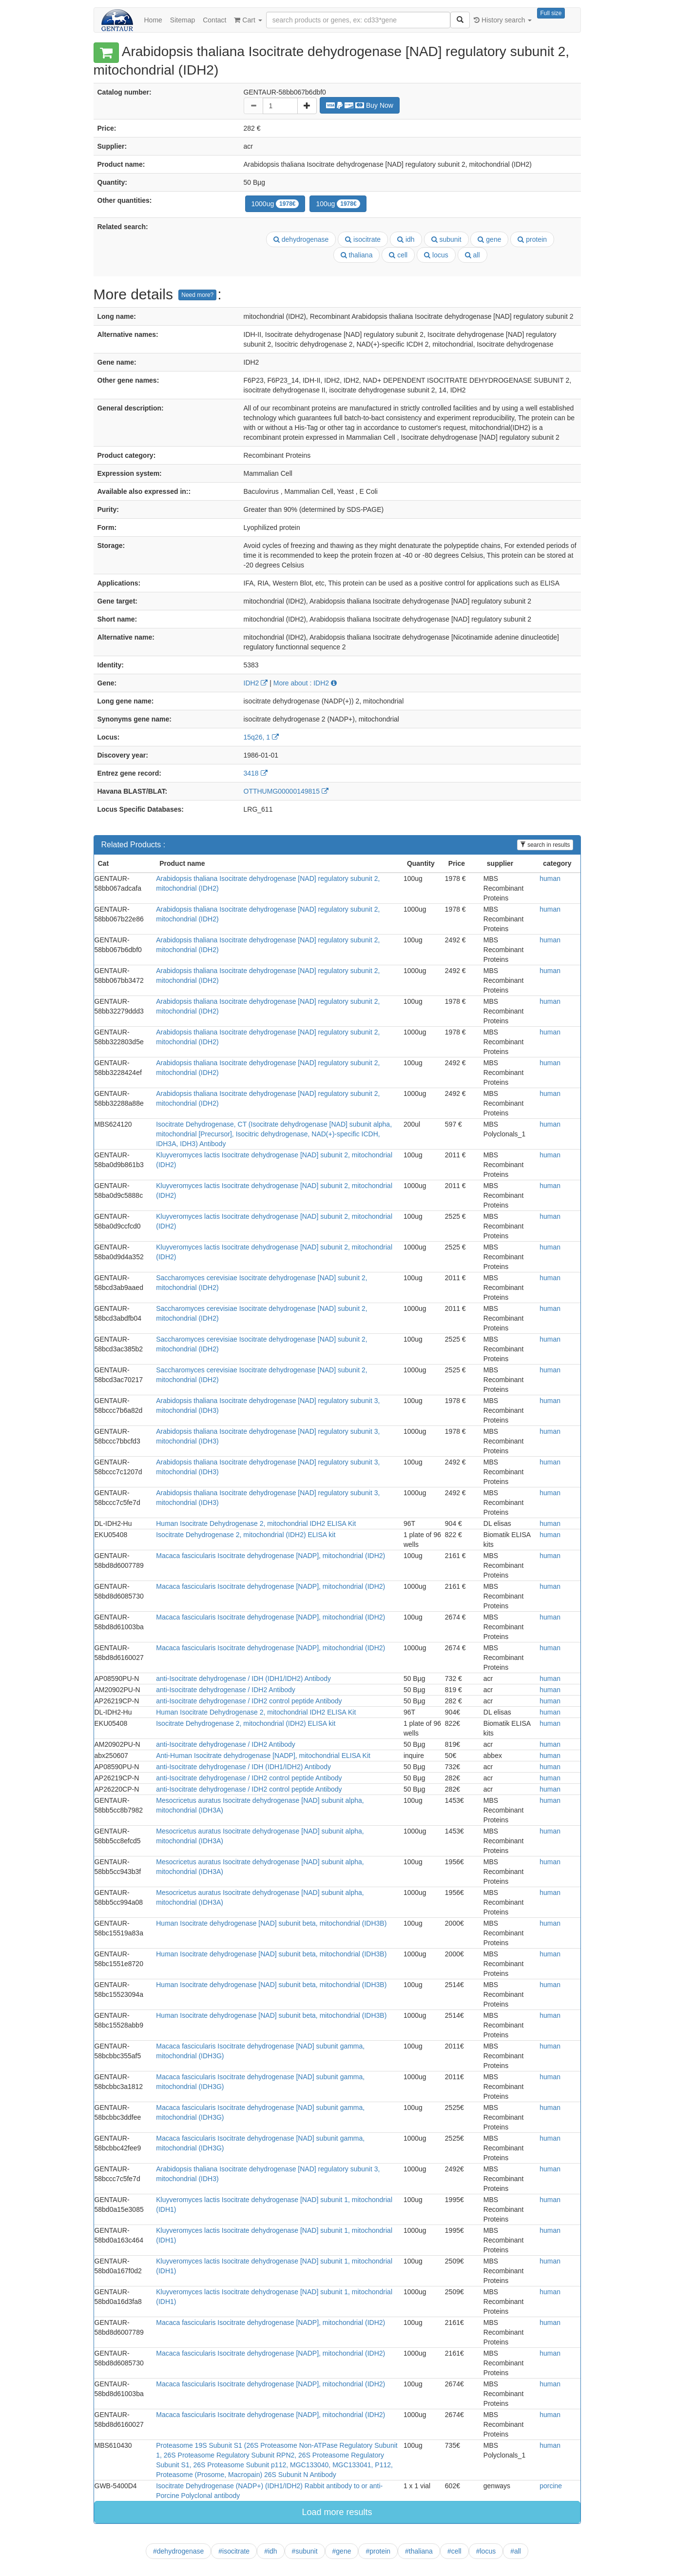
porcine (550, 2486)
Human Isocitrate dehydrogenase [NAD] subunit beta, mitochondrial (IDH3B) (271, 1923)
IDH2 (256, 683)
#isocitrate (234, 2551)
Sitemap (182, 20)
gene (489, 239)
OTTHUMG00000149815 (286, 791)
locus (436, 255)
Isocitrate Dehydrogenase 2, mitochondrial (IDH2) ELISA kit (245, 1535)
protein (532, 239)
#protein (378, 2551)
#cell (454, 2551)
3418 (256, 773)
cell (398, 255)
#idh (270, 2551)
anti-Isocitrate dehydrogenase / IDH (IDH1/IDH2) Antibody (243, 1678)
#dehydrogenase (178, 2551)
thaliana (357, 255)
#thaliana (419, 2551)
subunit (446, 239)
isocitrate (363, 239)
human (549, 878)
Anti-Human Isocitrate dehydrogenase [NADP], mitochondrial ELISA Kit (263, 1755)
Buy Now (359, 105)
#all (515, 2551)
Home (153, 20)
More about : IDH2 (305, 683)
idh (406, 239)
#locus (486, 2551)
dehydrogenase (300, 239)
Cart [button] (248, 20)
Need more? (197, 295)
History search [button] (503, 20)
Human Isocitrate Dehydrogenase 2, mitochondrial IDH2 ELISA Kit (256, 1523)
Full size (550, 13)
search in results (545, 844)
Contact (214, 20)
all (472, 255)
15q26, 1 (261, 737)
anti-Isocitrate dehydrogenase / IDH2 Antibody (225, 1690)
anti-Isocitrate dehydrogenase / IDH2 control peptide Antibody (249, 1701)
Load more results (337, 2512)
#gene (341, 2551)
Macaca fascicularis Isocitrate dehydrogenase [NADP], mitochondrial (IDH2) (270, 1556)
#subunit (305, 2551)
